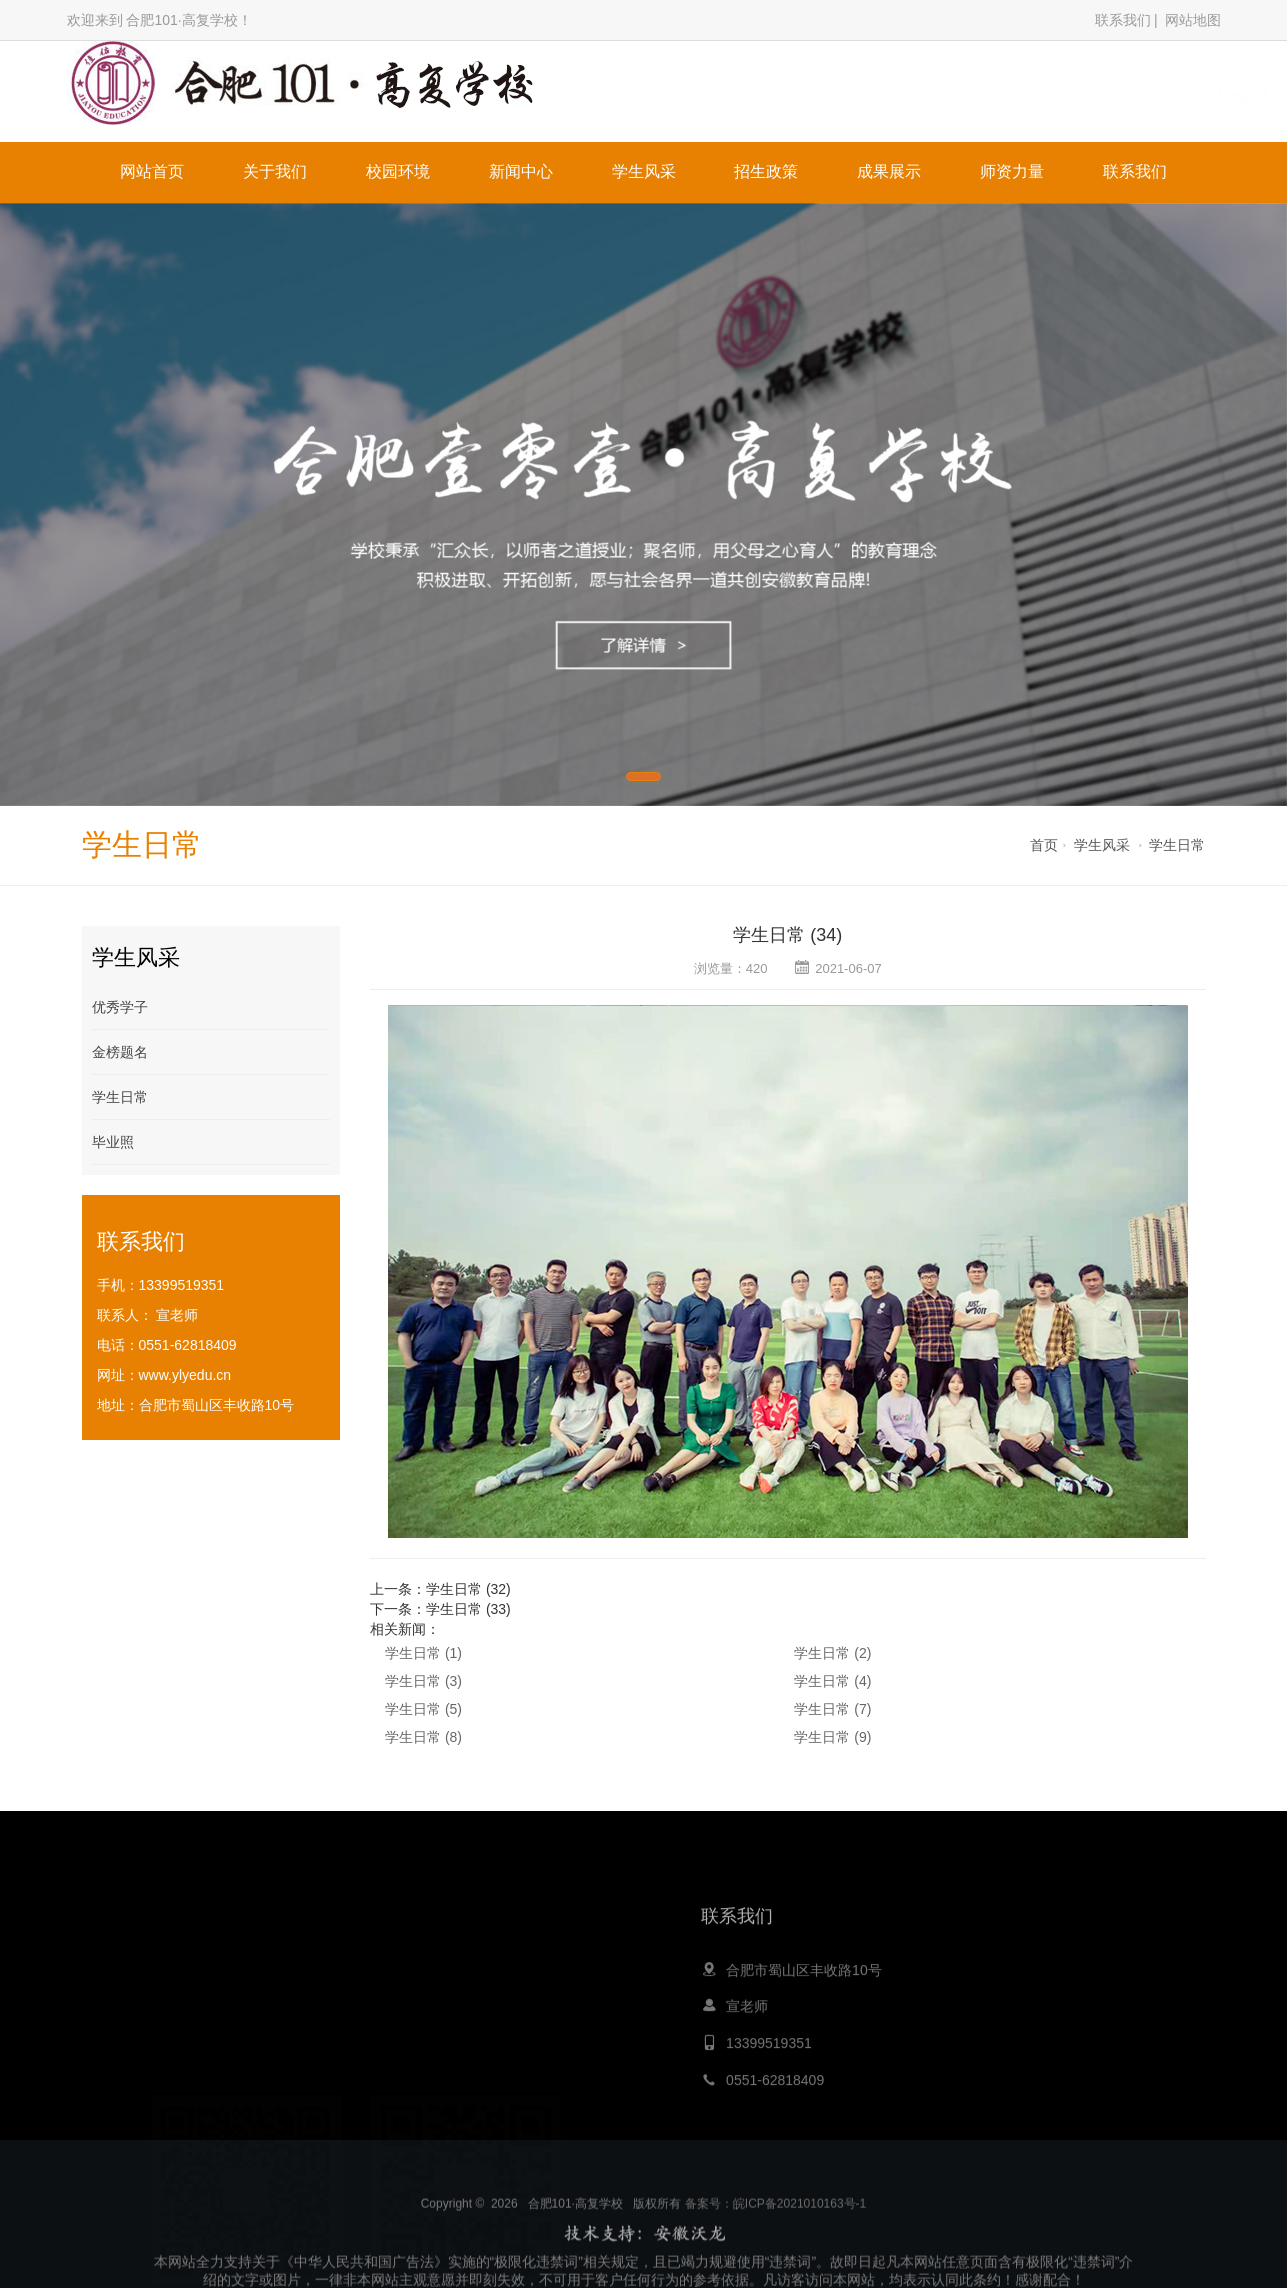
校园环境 (398, 171)
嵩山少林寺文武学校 (693, 2145)
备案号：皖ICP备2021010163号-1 (775, 2237)
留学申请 (866, 2145)
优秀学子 (120, 1007)
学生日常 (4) (832, 1681)
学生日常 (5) (423, 1709)
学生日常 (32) (468, 1589)
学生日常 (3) (423, 1681)
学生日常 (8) (423, 1737)
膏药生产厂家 (943, 2145)
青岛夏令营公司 (580, 2145)
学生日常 (1177, 845)
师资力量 (1012, 171)
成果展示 (889, 171)
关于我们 (275, 171)
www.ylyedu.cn (185, 1375)
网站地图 (1193, 20)
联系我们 (1123, 20)
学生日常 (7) (832, 1709)
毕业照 (113, 1142)
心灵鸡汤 (497, 2145)
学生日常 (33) (468, 1609)
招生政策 (766, 171)
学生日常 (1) (423, 1653)
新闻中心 (521, 171)
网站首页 (152, 171)
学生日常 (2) (832, 1653)
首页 (1044, 845)
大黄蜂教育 (425, 2145)
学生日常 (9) (832, 1737)
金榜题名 (120, 1052)
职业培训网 (794, 2145)
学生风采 (644, 171)
